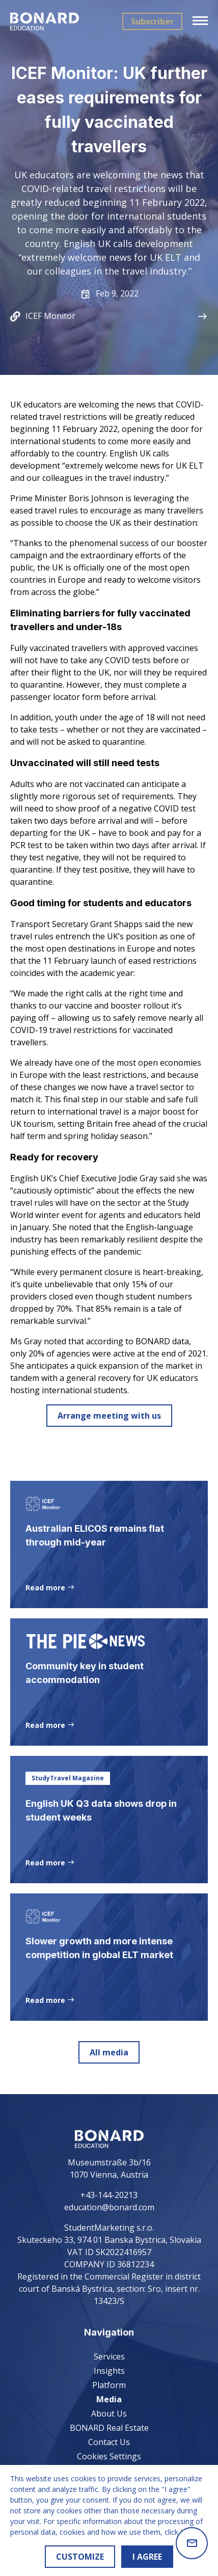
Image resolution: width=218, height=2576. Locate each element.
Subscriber (152, 21)
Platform (109, 2385)
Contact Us (109, 2442)
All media (109, 2052)
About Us (109, 2413)
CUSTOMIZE (80, 2556)
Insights (109, 2370)
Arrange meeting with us (109, 1415)
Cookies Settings (109, 2456)
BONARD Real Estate (109, 2427)
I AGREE (147, 2556)
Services (109, 2356)
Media (109, 2399)
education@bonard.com (109, 2207)
